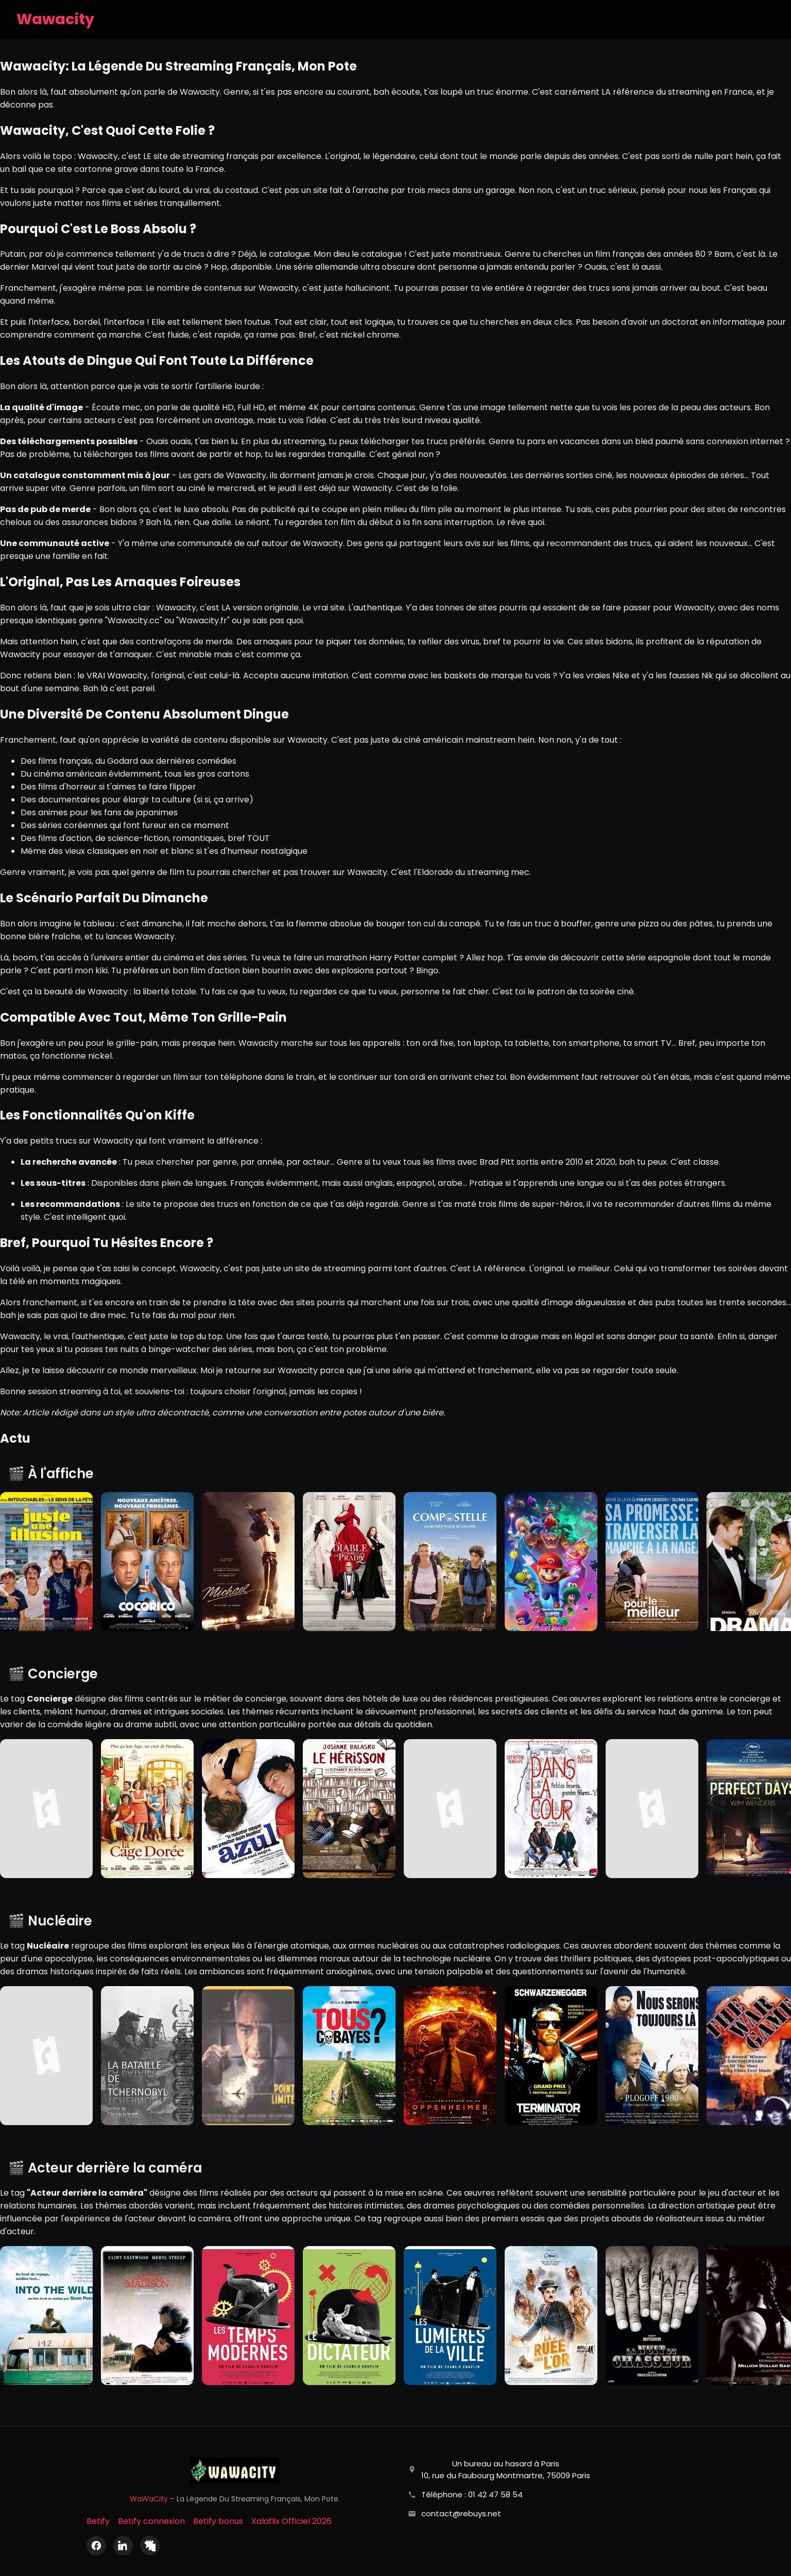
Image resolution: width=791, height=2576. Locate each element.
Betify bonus (218, 2521)
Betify (98, 2521)
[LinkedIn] (123, 2545)
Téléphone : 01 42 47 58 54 (472, 2494)
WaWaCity (149, 2499)
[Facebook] (96, 2545)
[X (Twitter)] (150, 2545)
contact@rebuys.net (461, 2513)
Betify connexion (151, 2521)
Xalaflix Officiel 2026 (291, 2521)
